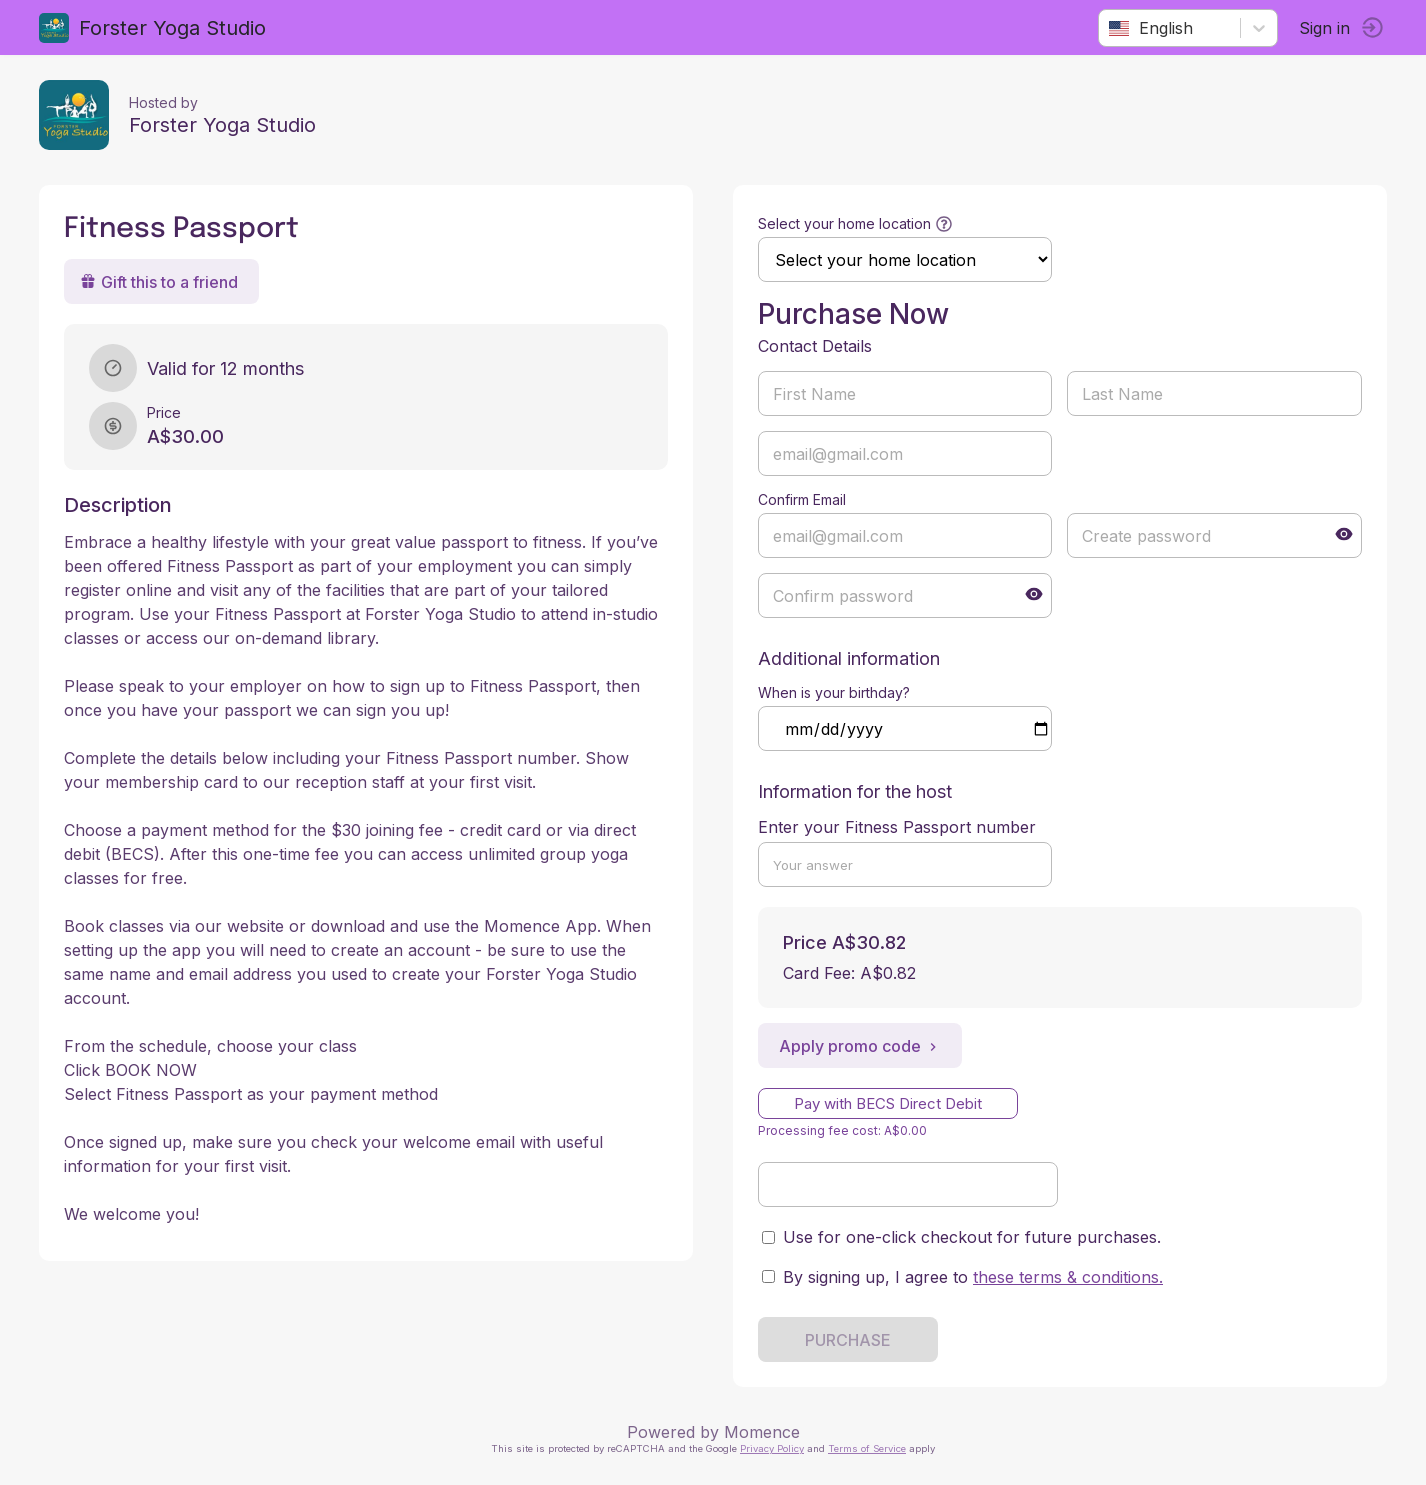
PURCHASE (848, 1340)
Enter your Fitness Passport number (897, 827)
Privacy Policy (772, 1448)
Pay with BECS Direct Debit (888, 1103)
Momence (762, 1432)
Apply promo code (860, 1046)
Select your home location (844, 223)
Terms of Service (867, 1448)
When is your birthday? (834, 692)
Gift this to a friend (160, 282)
